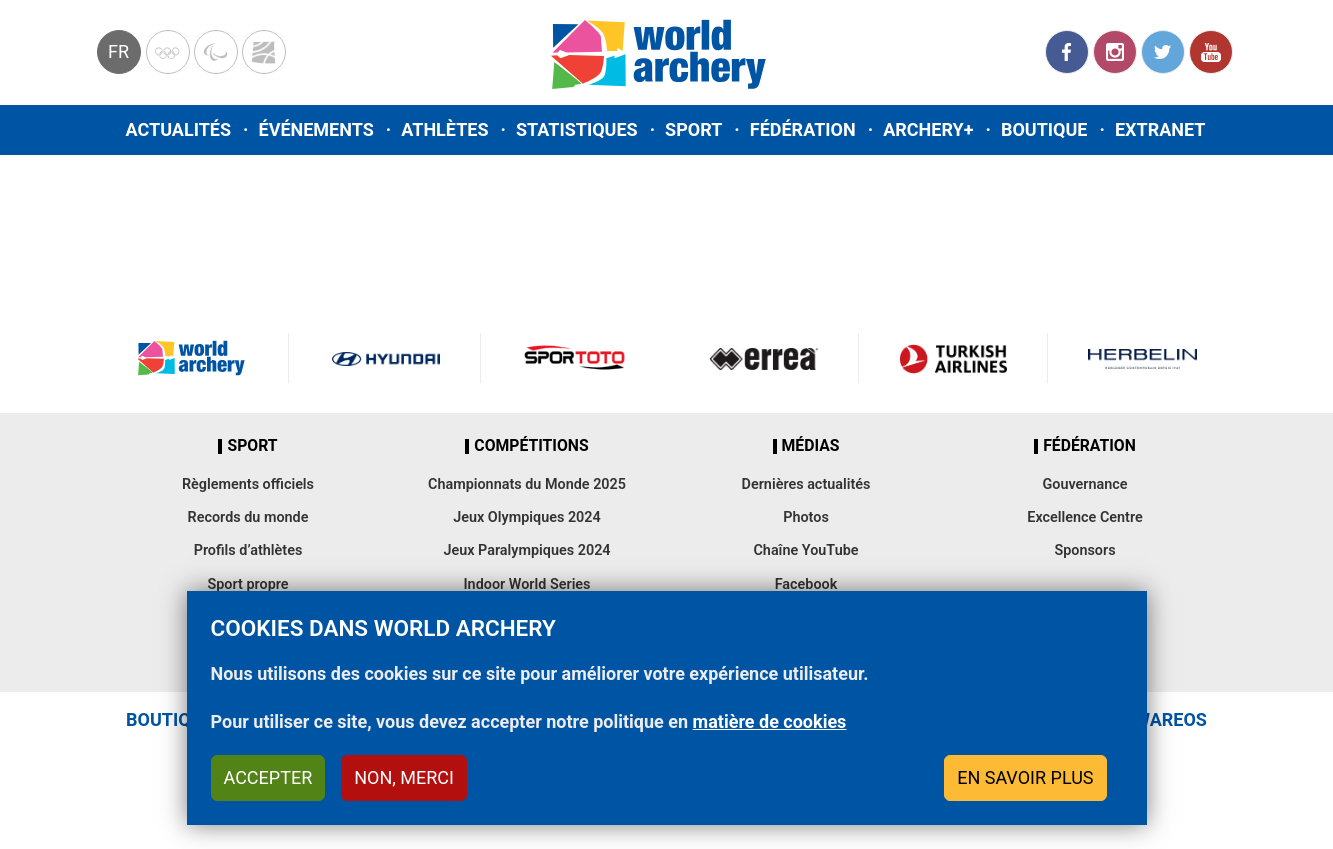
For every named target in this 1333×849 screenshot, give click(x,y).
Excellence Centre (1084, 517)
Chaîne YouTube (805, 550)
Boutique (1044, 129)
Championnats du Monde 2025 (527, 484)
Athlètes (444, 129)
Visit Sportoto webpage (575, 358)
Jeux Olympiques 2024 (527, 517)
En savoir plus (1025, 777)
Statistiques (577, 129)
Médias (811, 446)
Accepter (268, 777)
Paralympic (216, 52)
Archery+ (928, 129)
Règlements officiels (248, 484)
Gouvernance (1084, 484)
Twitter (1163, 52)
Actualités (179, 129)
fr (118, 51)
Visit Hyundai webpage (386, 358)
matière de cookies (770, 721)
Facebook (1067, 52)
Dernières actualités (806, 484)
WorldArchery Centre (264, 52)
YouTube (1211, 52)
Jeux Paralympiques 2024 (526, 550)
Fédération (803, 129)
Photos (806, 517)
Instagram (1115, 52)
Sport (693, 129)
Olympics (168, 52)
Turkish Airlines (953, 358)
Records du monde (248, 517)
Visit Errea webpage (764, 358)
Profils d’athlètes (248, 550)
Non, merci (404, 777)
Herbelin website (1142, 358)
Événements (316, 129)
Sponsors (1084, 550)
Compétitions (531, 446)
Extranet (1160, 129)
